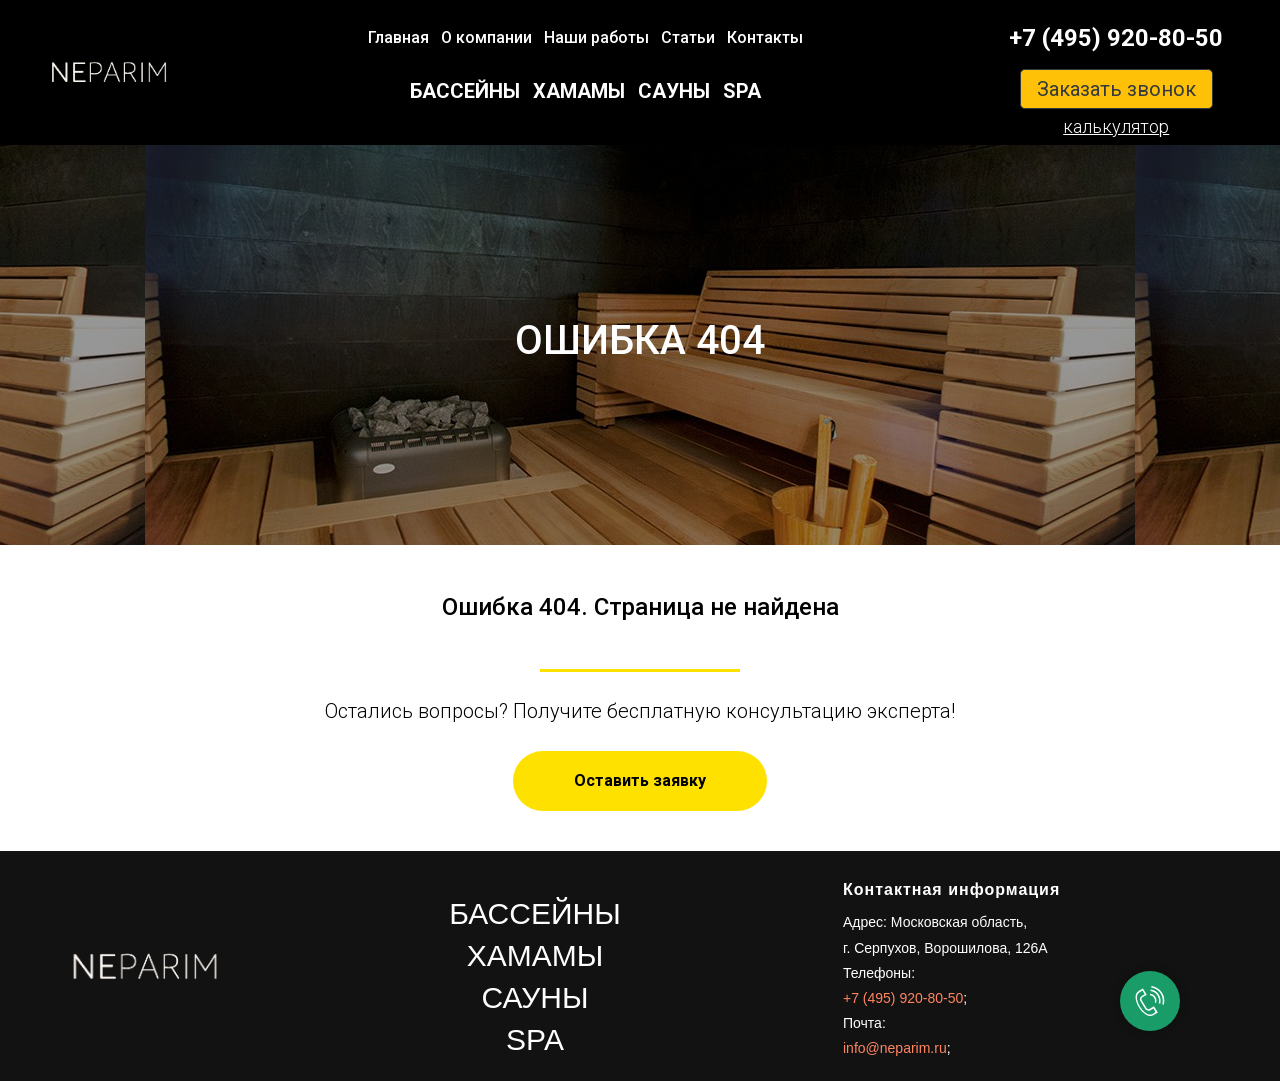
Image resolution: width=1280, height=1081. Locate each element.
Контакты (765, 37)
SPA (742, 91)
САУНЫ (674, 91)
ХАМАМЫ (579, 91)
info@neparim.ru (895, 1048)
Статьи (688, 37)
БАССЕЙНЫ (465, 91)
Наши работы (596, 37)
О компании (486, 37)
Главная (398, 37)
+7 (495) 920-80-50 (1116, 38)
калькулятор (1116, 126)
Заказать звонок (1116, 89)
